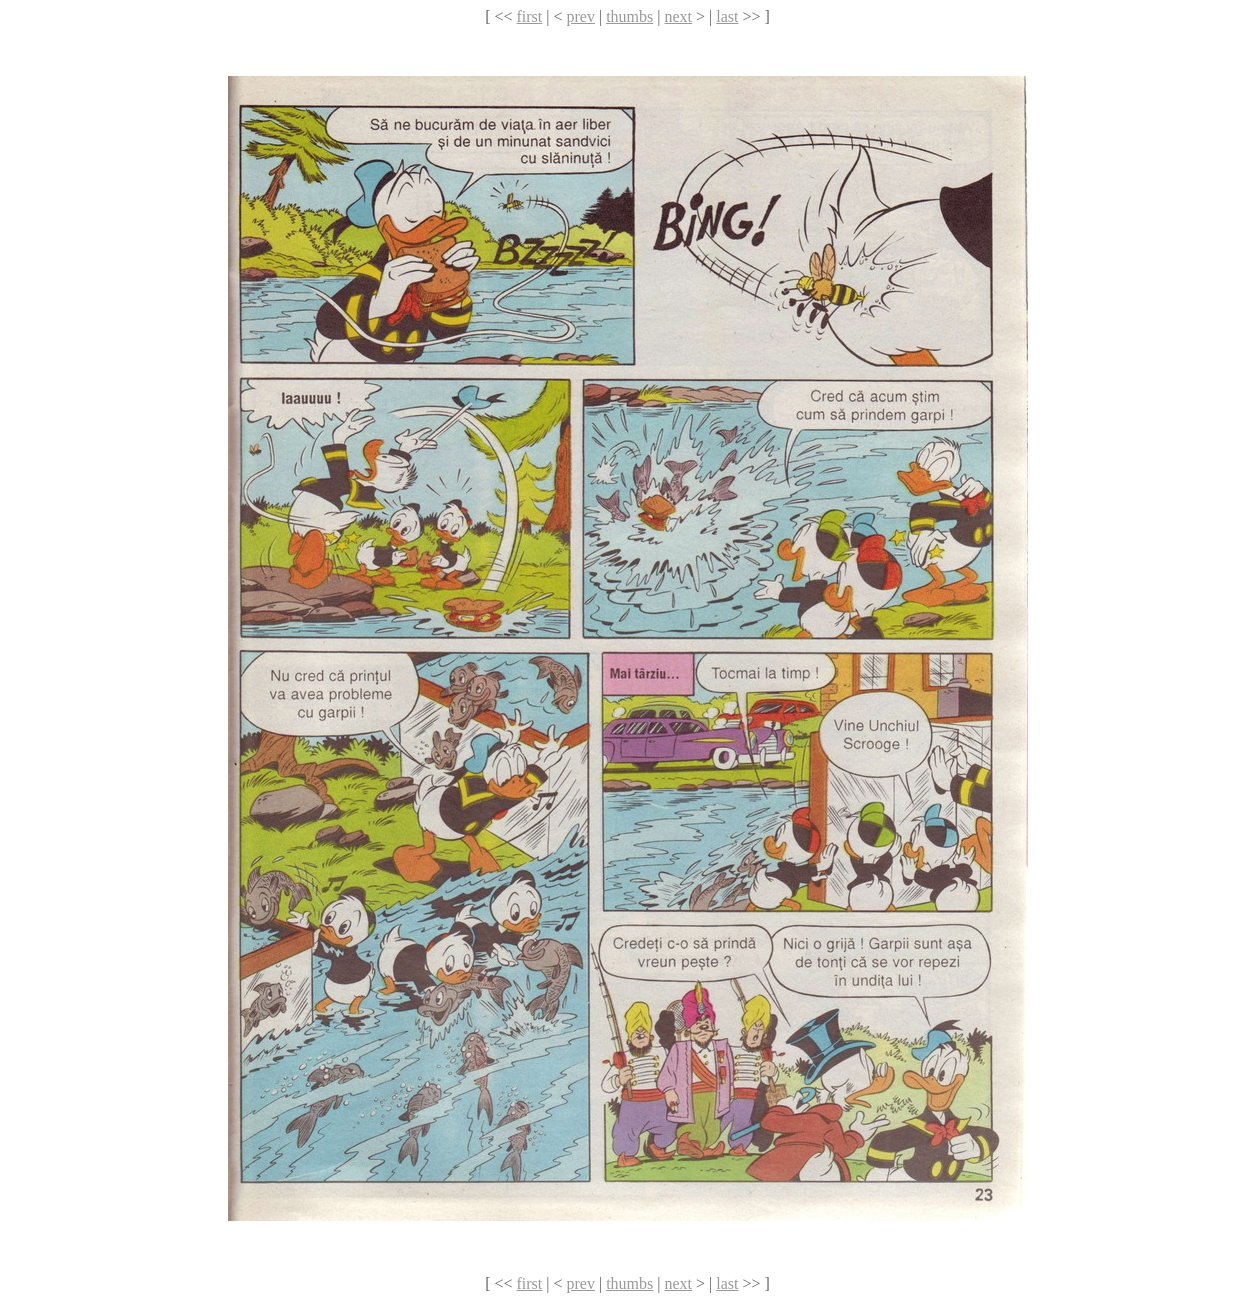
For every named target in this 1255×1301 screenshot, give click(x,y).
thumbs (629, 16)
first (530, 16)
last (727, 16)
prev (581, 16)
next (678, 16)
